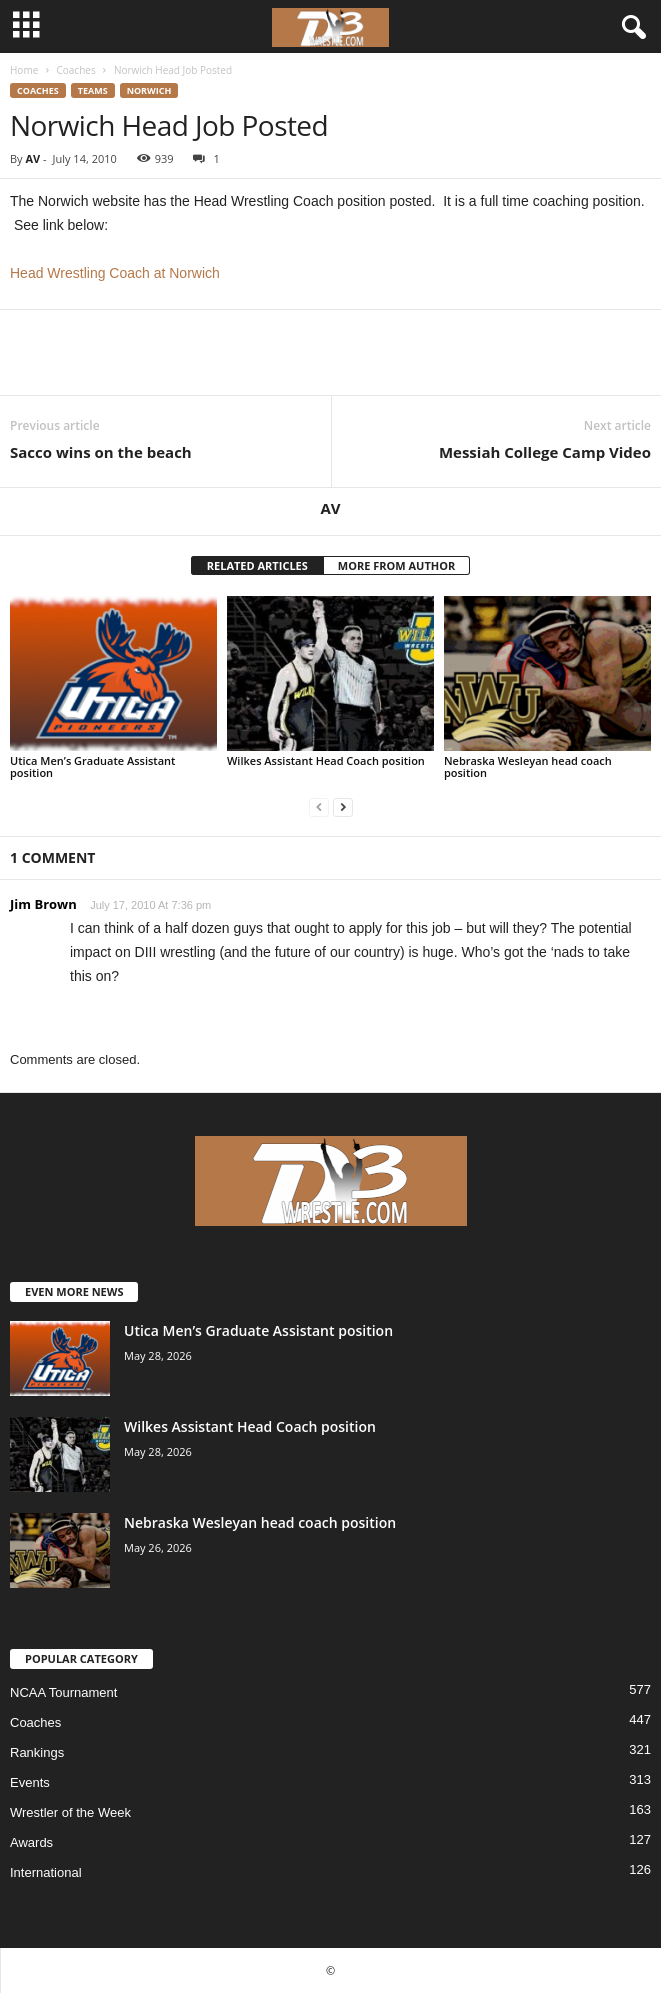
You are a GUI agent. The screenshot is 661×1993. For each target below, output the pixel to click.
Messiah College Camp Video (545, 452)
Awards (31, 1842)
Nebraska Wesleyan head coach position (528, 766)
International (46, 1872)
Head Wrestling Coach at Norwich (115, 273)
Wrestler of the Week (70, 1812)
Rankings (37, 1752)
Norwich (149, 90)
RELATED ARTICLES (257, 565)
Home (24, 70)
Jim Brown (43, 904)
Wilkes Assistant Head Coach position (326, 760)
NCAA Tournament (63, 1692)
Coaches (75, 70)
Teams (93, 90)
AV (32, 158)
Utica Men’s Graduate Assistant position (92, 766)
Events (30, 1782)
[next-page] (343, 806)
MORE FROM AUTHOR (396, 565)
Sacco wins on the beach (101, 452)
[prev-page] (319, 806)
